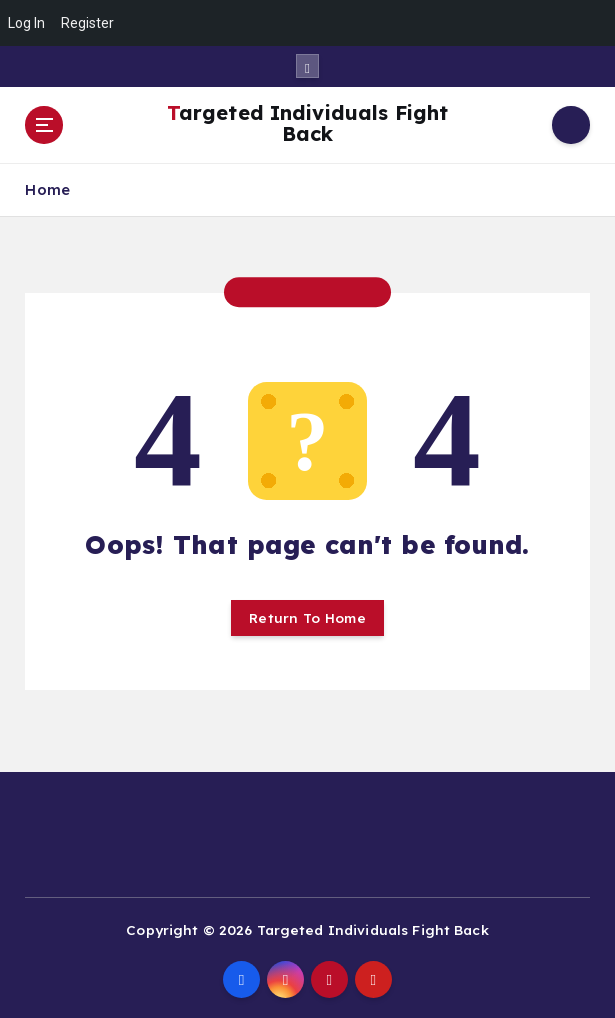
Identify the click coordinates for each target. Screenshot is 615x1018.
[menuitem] (589, 23)
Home (47, 189)
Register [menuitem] (87, 23)
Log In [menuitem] (26, 23)
